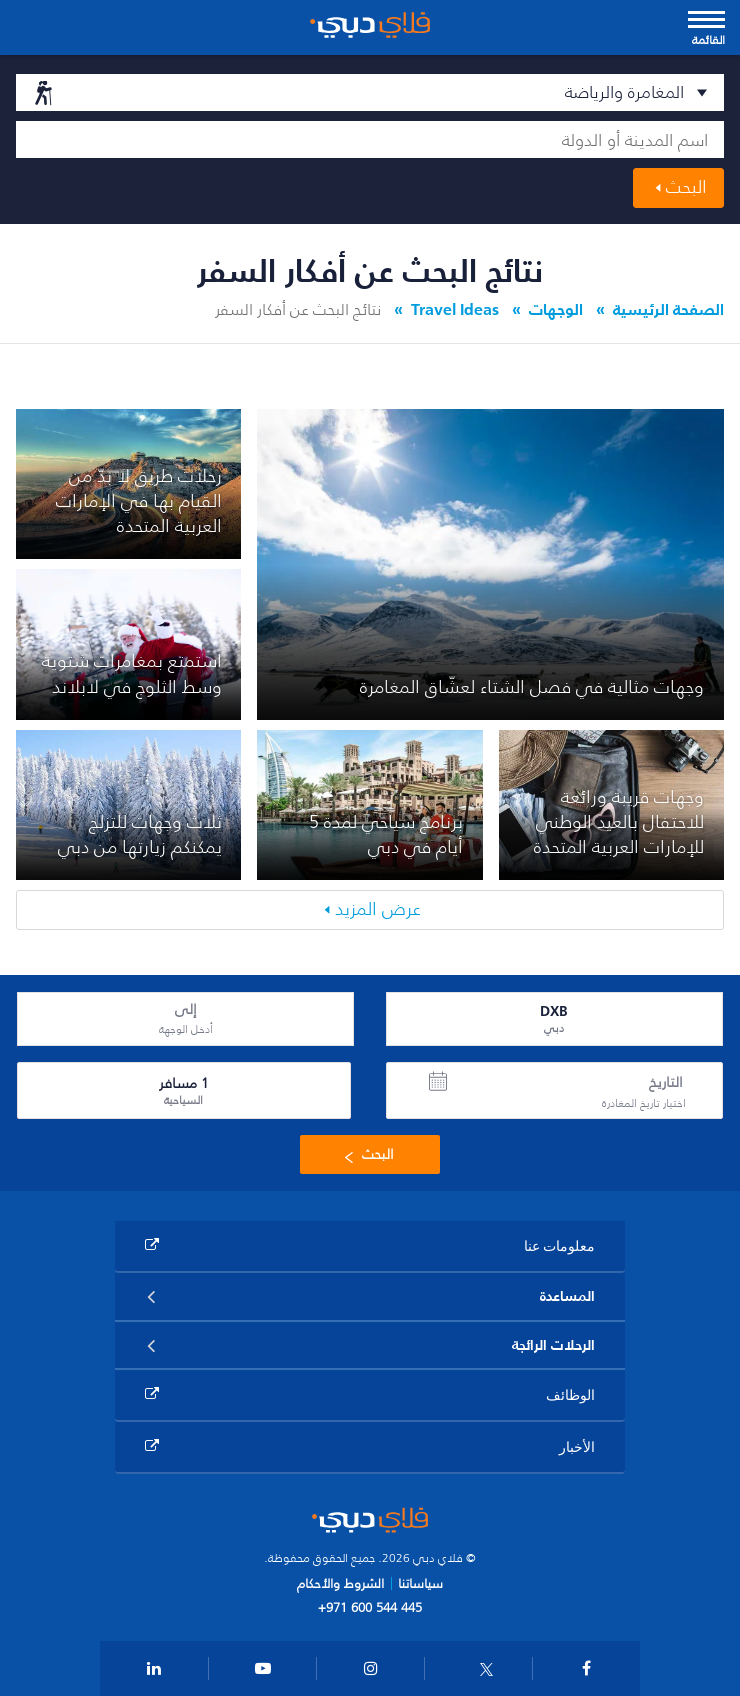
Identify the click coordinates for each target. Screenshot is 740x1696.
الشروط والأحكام (340, 1583)
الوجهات (556, 309)
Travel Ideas (455, 309)
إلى (186, 1010)
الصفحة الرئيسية (668, 309)
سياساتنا (420, 1583)
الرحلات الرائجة (553, 1345)
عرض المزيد (378, 909)
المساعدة (567, 1296)
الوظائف (570, 1394)
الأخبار (577, 1446)
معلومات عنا (559, 1245)
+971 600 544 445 (370, 1607)
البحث (686, 187)
